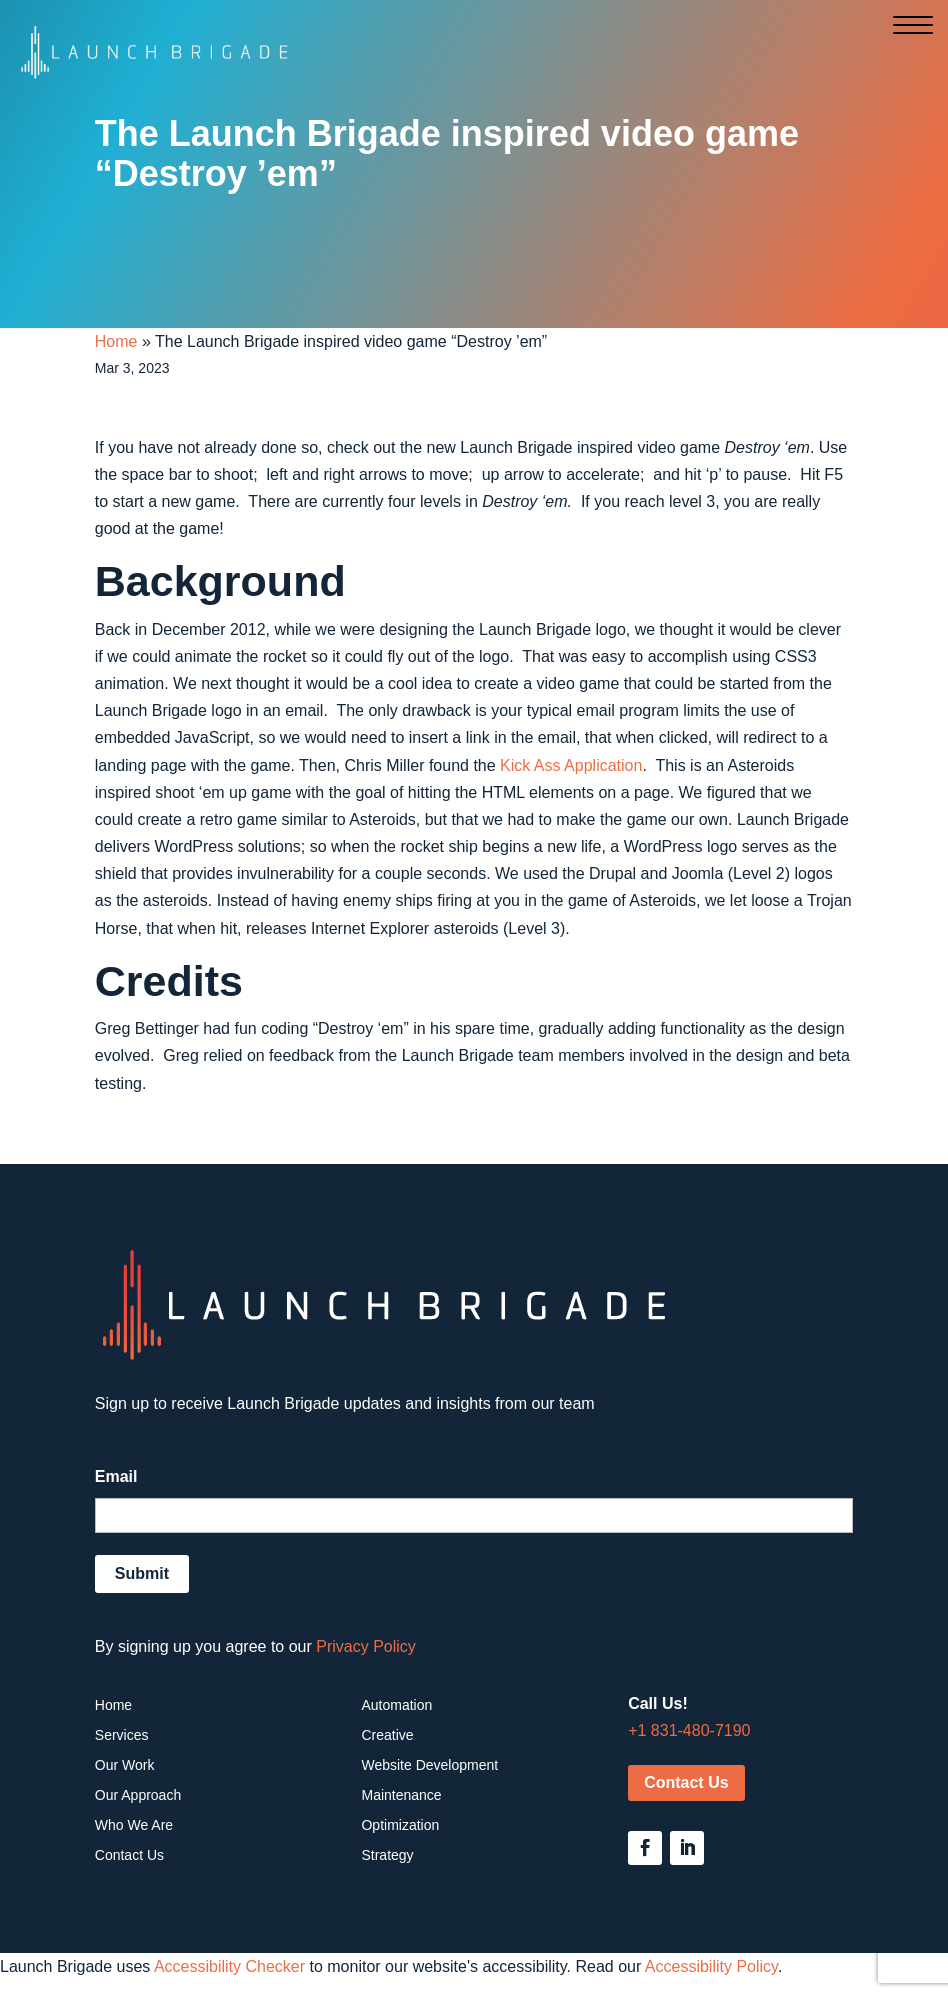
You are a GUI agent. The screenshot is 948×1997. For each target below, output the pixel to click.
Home (116, 341)
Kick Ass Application (571, 765)
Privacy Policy (366, 1646)
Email (116, 1476)
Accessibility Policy (711, 1966)
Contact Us (686, 1782)
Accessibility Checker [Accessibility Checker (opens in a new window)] (229, 1966)
